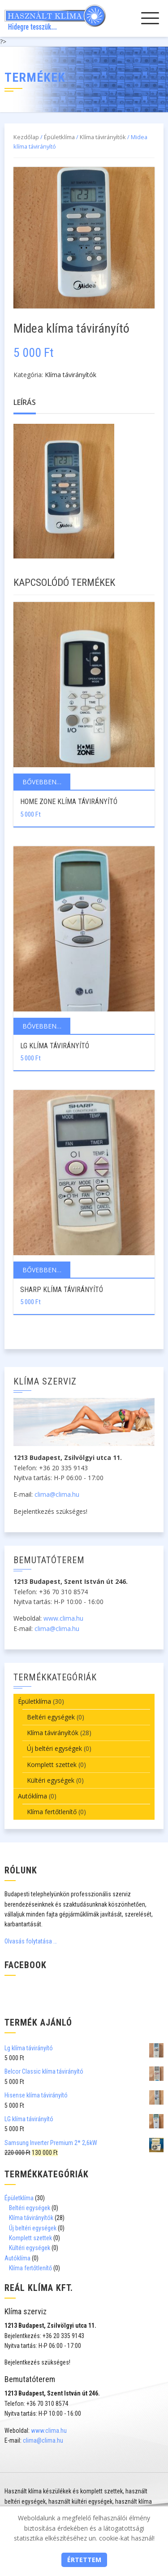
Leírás (24, 402)
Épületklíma (59, 137)
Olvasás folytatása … (30, 1941)
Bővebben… (41, 782)
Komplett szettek (52, 1764)
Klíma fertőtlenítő (52, 1811)
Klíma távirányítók (103, 137)
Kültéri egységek (50, 1780)
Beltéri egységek (51, 1717)
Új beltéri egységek (54, 1748)
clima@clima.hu (56, 1494)
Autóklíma (32, 1796)
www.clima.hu (63, 1618)
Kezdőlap (26, 137)
